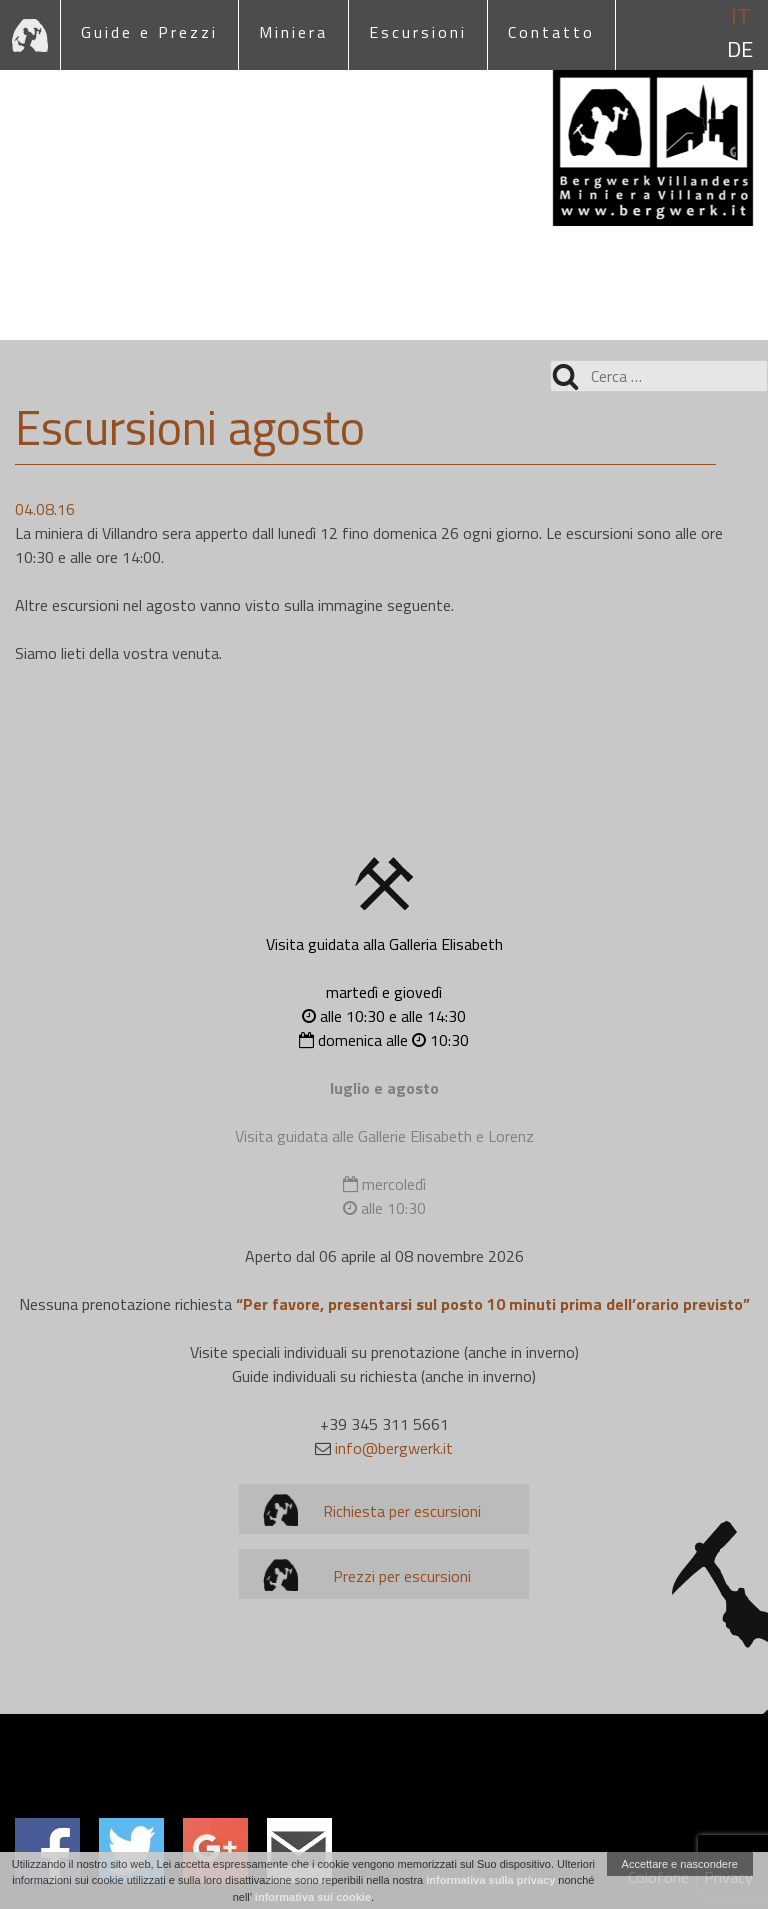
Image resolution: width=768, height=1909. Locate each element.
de (740, 49)
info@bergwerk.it (394, 1448)
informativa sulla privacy (490, 1880)
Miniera (293, 32)
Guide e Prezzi (149, 32)
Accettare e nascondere (680, 1864)
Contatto (551, 32)
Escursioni (418, 32)
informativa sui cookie (313, 1897)
